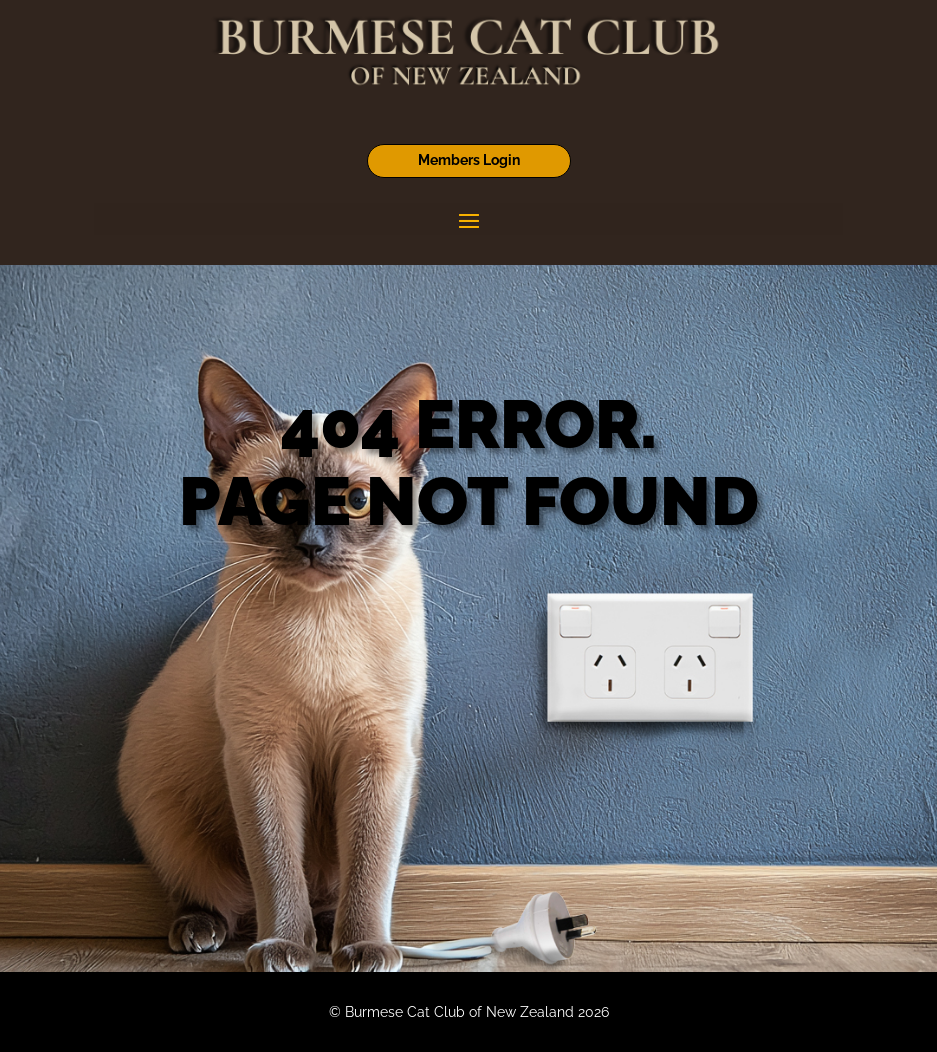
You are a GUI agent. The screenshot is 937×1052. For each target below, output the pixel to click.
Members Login (469, 160)
